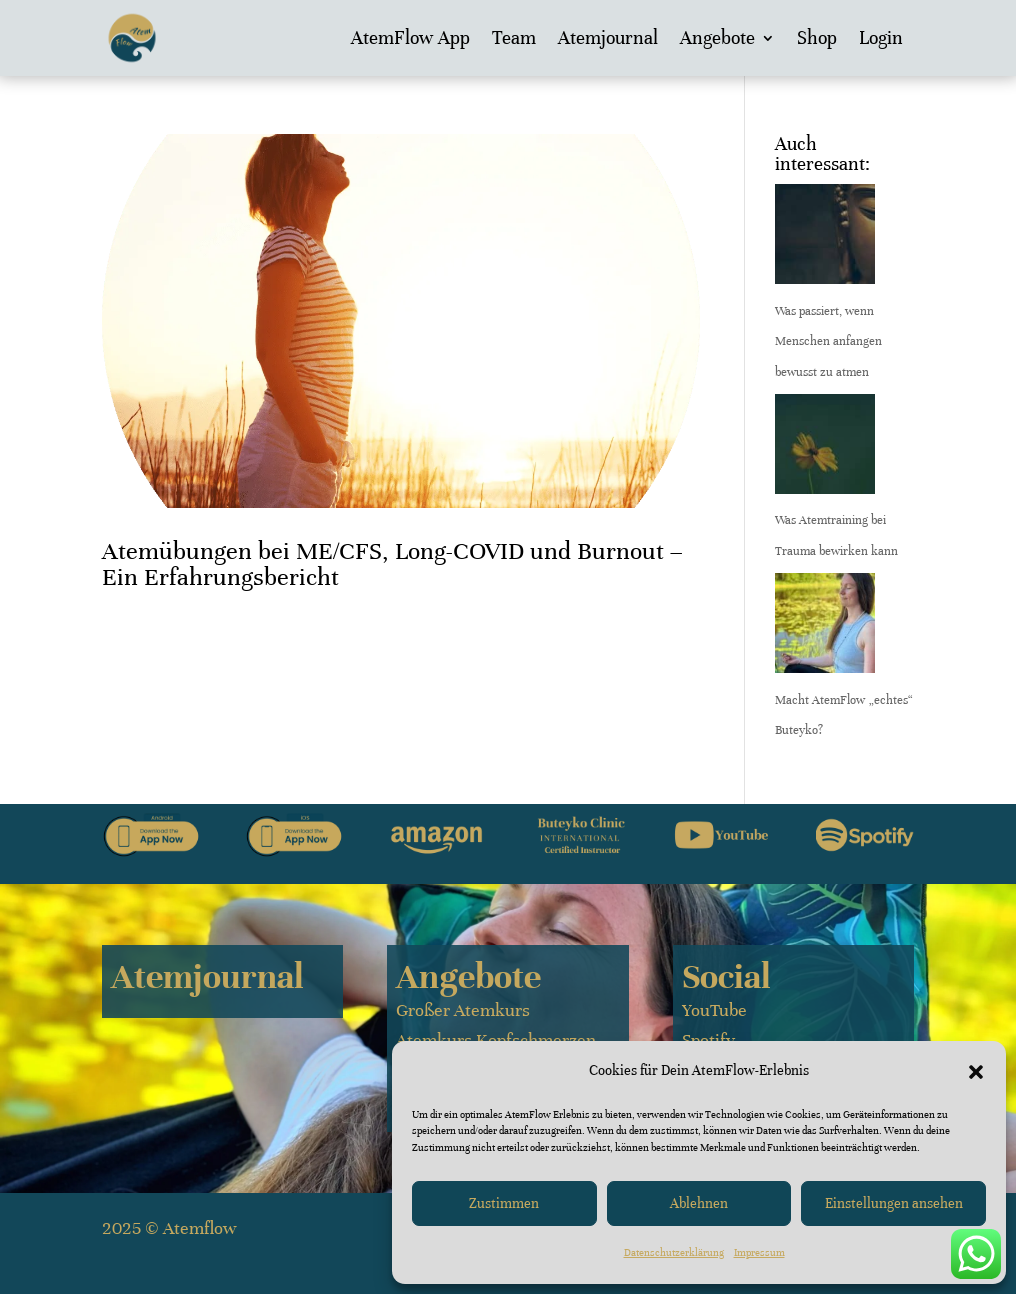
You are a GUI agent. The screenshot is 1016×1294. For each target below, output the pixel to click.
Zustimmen (504, 1203)
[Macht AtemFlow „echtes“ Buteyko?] (825, 629)
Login (881, 37)
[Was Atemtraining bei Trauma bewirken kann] (825, 450)
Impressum (759, 1252)
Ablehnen (699, 1203)
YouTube (714, 1010)
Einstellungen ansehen (894, 1203)
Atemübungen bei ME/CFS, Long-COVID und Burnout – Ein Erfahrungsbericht (392, 564)
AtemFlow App (410, 37)
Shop (817, 37)
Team (514, 37)
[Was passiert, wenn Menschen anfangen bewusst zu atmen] (825, 240)
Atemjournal (608, 37)
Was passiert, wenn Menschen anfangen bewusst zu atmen (828, 341)
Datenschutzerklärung (674, 1252)
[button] (976, 1072)
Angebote (717, 37)
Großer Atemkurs (463, 1010)
